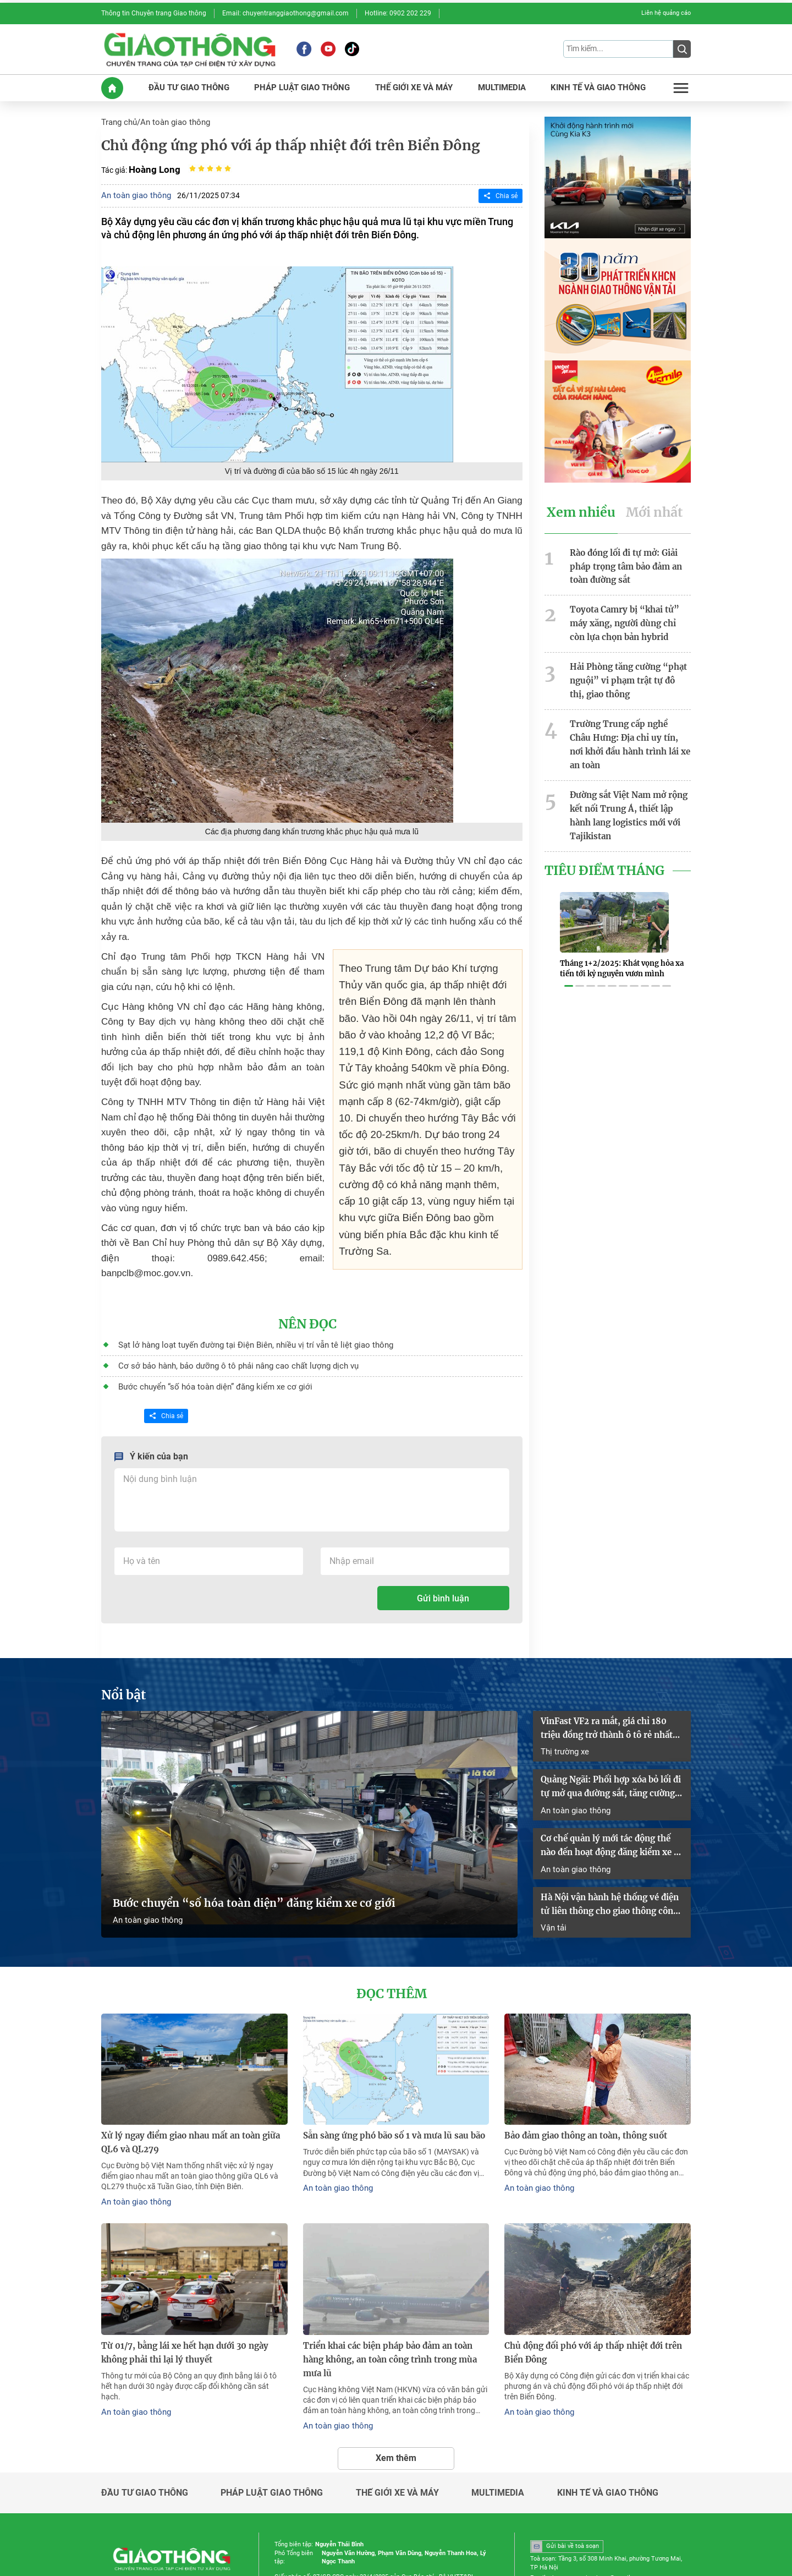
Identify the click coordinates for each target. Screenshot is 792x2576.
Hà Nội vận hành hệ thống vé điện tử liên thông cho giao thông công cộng (612, 1851)
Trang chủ (118, 117)
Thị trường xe (563, 1706)
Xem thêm (396, 2379)
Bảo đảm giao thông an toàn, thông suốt (582, 2078)
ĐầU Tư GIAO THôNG (190, 84)
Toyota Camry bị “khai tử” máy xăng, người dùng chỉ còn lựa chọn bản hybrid (630, 610)
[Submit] (682, 47)
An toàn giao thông (171, 117)
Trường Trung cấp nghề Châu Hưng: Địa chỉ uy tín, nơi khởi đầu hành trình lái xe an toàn (627, 718)
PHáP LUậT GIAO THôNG (302, 84)
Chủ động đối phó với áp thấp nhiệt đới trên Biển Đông (588, 2290)
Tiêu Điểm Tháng (600, 829)
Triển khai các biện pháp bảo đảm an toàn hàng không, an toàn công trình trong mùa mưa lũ (394, 2290)
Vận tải (553, 1872)
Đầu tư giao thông (144, 2414)
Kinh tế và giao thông (607, 2414)
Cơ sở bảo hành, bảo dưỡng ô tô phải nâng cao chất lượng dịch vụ (228, 1326)
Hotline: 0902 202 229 (371, 13)
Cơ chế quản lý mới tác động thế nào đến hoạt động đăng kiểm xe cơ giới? (611, 1795)
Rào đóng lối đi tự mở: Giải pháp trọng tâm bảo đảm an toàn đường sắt (623, 557)
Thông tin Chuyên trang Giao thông (148, 13)
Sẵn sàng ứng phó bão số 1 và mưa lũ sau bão (387, 2078)
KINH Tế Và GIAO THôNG (597, 84)
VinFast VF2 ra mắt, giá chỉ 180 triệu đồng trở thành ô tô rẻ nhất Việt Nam (612, 1684)
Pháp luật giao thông (272, 2414)
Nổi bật (122, 1654)
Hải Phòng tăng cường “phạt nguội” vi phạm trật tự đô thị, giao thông (627, 664)
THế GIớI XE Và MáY (412, 84)
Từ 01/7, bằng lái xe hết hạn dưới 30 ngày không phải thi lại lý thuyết (192, 2290)
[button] (568, 948)
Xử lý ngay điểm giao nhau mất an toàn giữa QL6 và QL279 (194, 2084)
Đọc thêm (392, 1937)
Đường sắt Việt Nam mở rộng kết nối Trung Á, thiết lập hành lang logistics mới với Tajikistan (629, 777)
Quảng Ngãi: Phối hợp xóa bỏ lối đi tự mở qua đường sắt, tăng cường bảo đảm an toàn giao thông (612, 1741)
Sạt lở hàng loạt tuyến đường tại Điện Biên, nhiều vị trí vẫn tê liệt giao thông (243, 1307)
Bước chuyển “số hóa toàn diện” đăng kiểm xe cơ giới (205, 1346)
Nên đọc (308, 1287)
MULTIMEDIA (500, 84)
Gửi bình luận (443, 1557)
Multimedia (497, 2414)
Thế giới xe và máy (397, 2414)
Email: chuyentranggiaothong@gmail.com (269, 13)
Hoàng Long (153, 163)
